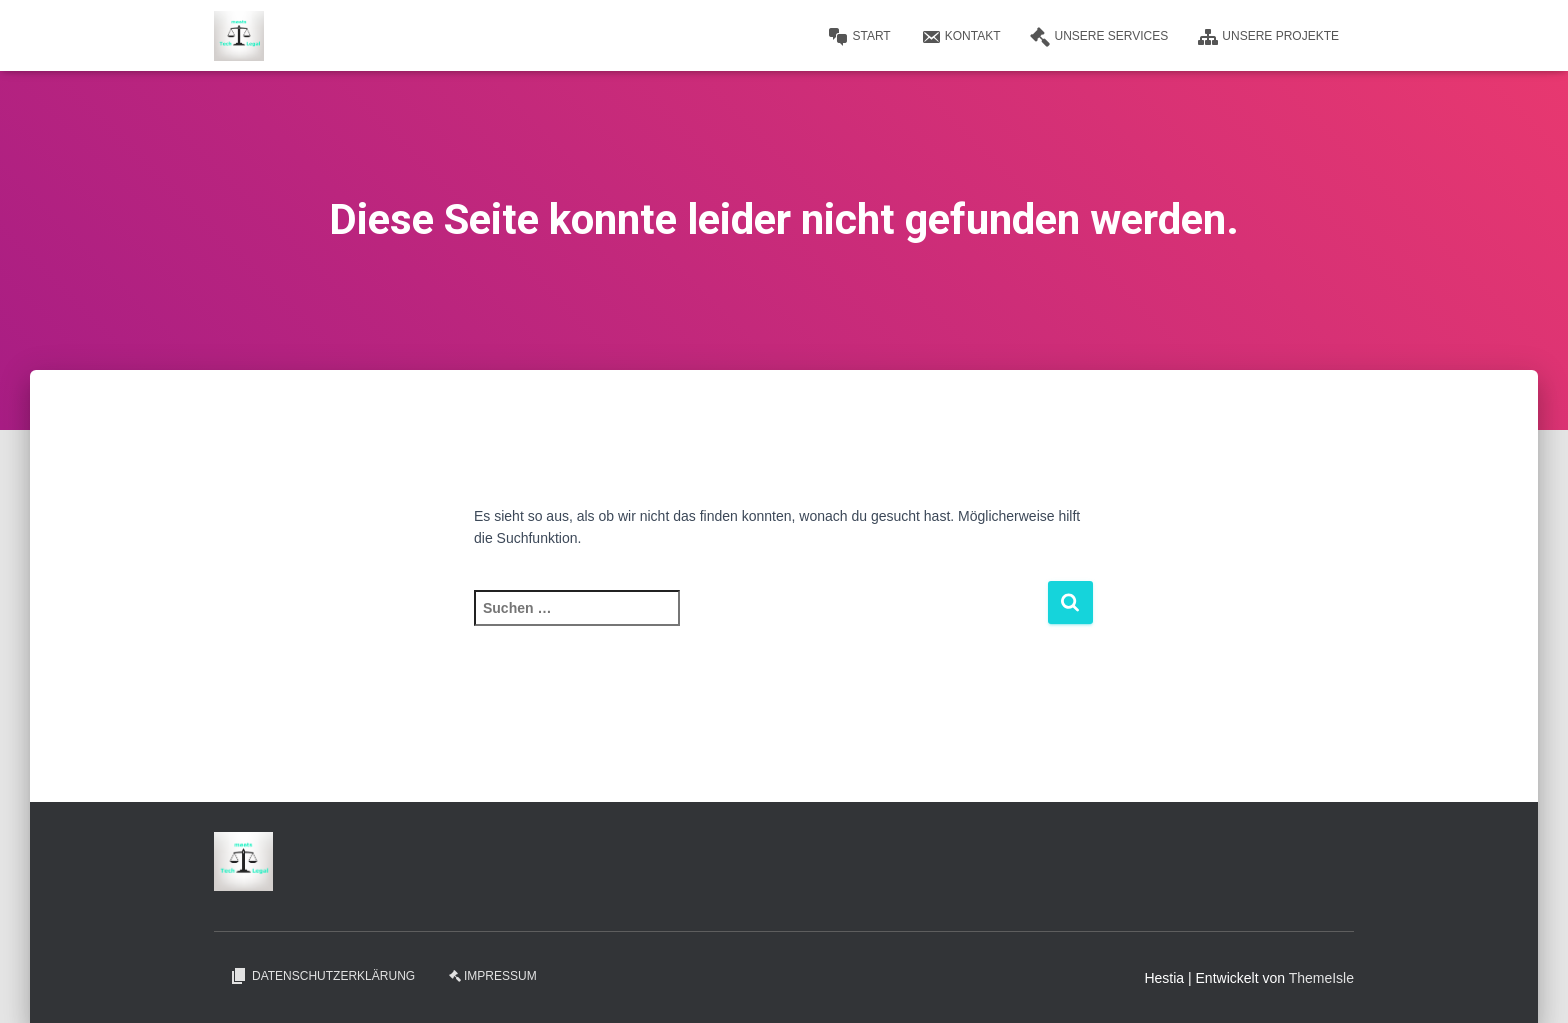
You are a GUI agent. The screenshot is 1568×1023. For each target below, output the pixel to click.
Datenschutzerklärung (322, 976)
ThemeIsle (1321, 978)
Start (859, 37)
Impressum (493, 976)
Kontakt (961, 37)
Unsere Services (1099, 37)
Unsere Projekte (1268, 37)
